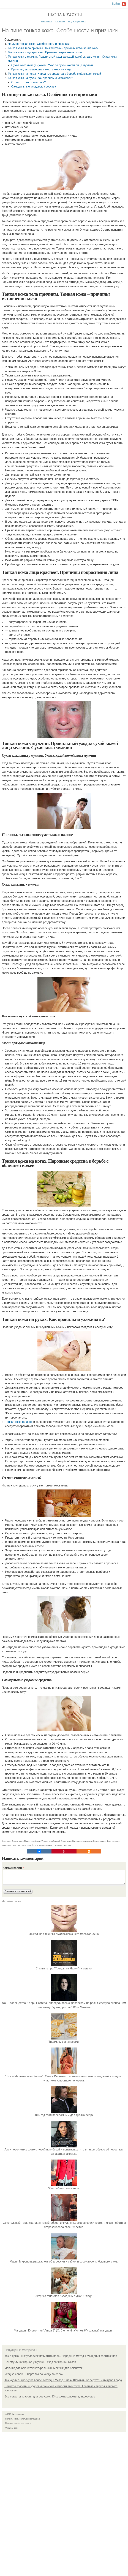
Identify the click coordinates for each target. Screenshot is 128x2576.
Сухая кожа (66, 1841)
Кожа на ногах (113, 1841)
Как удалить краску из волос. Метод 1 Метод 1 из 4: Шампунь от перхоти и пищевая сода (63, 2380)
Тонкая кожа (17, 1841)
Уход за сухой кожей (50, 1841)
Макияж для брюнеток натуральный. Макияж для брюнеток (43, 2368)
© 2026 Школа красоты (14, 2414)
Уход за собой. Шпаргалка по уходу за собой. (34, 2374)
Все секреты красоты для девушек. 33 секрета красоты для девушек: (50, 2396)
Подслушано (77, 21)
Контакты (9, 2419)
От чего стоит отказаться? (28, 82)
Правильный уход (32, 1841)
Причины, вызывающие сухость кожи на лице (41, 69)
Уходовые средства (62, 1845)
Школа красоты (64, 14)
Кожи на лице (99, 1841)
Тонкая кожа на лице (18, 1421)
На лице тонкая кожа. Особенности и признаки (39, 43)
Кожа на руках (45, 1845)
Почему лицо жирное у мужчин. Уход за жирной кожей (40, 2361)
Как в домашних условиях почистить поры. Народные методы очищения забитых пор (60, 2355)
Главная (46, 21)
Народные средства (11, 1845)
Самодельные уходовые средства (33, 86)
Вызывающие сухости (82, 1841)
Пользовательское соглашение (27, 2419)
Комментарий (13, 1867)
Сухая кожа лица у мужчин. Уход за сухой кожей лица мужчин (52, 65)
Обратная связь (11, 2428)
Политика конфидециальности (18, 2423)
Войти (116, 3)
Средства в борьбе (29, 1845)
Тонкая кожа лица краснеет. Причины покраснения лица (45, 52)
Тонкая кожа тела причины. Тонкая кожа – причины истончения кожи (53, 48)
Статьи (60, 21)
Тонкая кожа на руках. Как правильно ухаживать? (40, 77)
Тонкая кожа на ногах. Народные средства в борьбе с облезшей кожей (54, 73)
